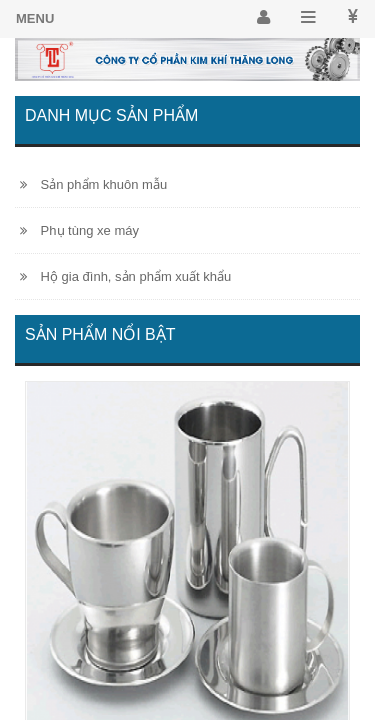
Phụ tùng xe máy (79, 230)
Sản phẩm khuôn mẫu (93, 184)
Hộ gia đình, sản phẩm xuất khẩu (125, 276)
